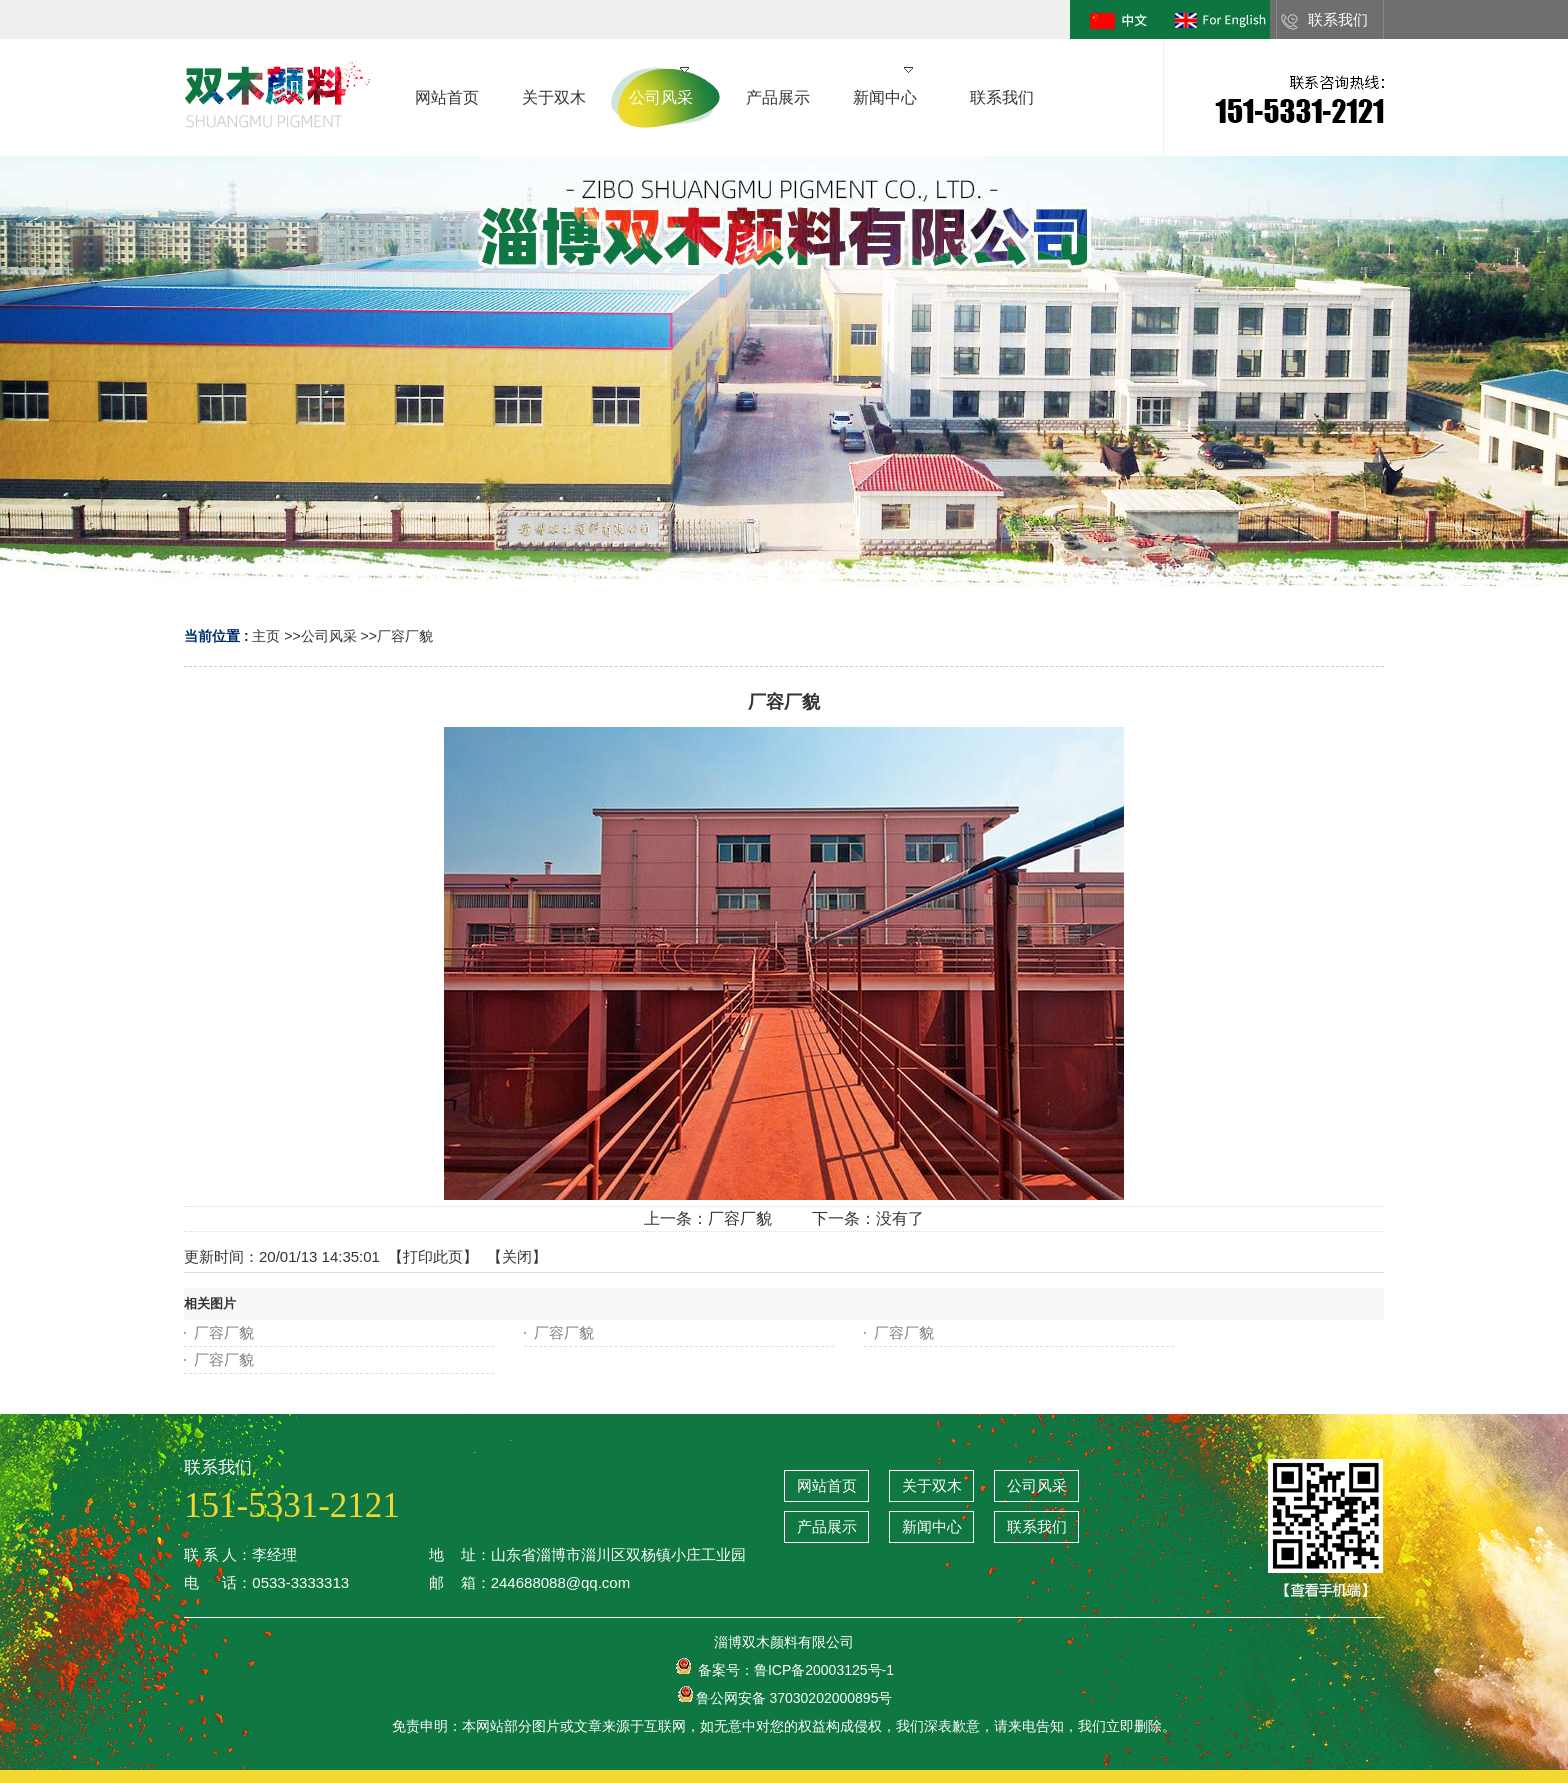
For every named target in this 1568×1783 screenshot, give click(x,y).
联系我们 (1338, 19)
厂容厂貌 (405, 636)
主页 (266, 636)
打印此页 (433, 1256)
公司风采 (329, 636)
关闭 (517, 1256)
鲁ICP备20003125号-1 (824, 1670)
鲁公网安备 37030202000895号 (784, 1698)
